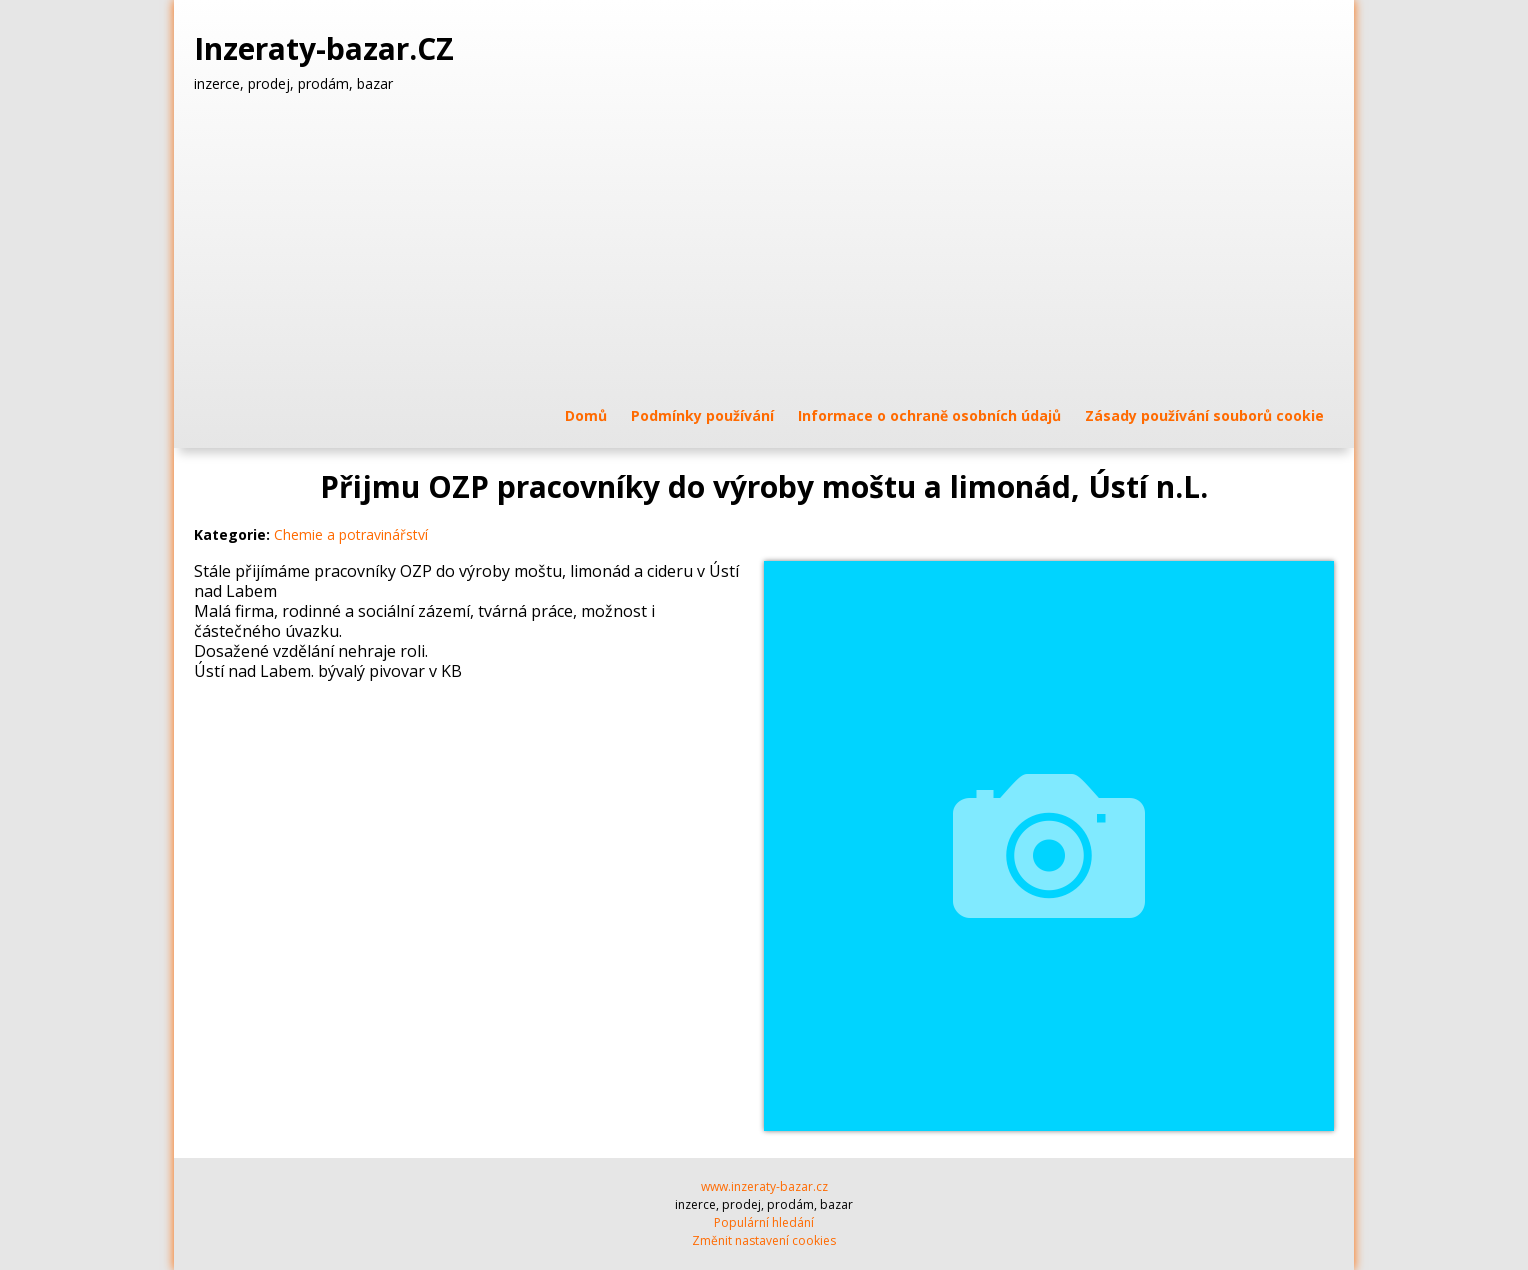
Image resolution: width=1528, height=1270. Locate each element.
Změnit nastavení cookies (764, 1240)
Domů (586, 415)
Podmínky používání (702, 415)
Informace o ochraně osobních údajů (929, 415)
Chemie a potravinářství (351, 534)
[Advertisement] (764, 249)
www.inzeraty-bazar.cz (764, 1186)
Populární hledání (764, 1222)
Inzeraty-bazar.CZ (328, 49)
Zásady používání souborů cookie (1204, 415)
